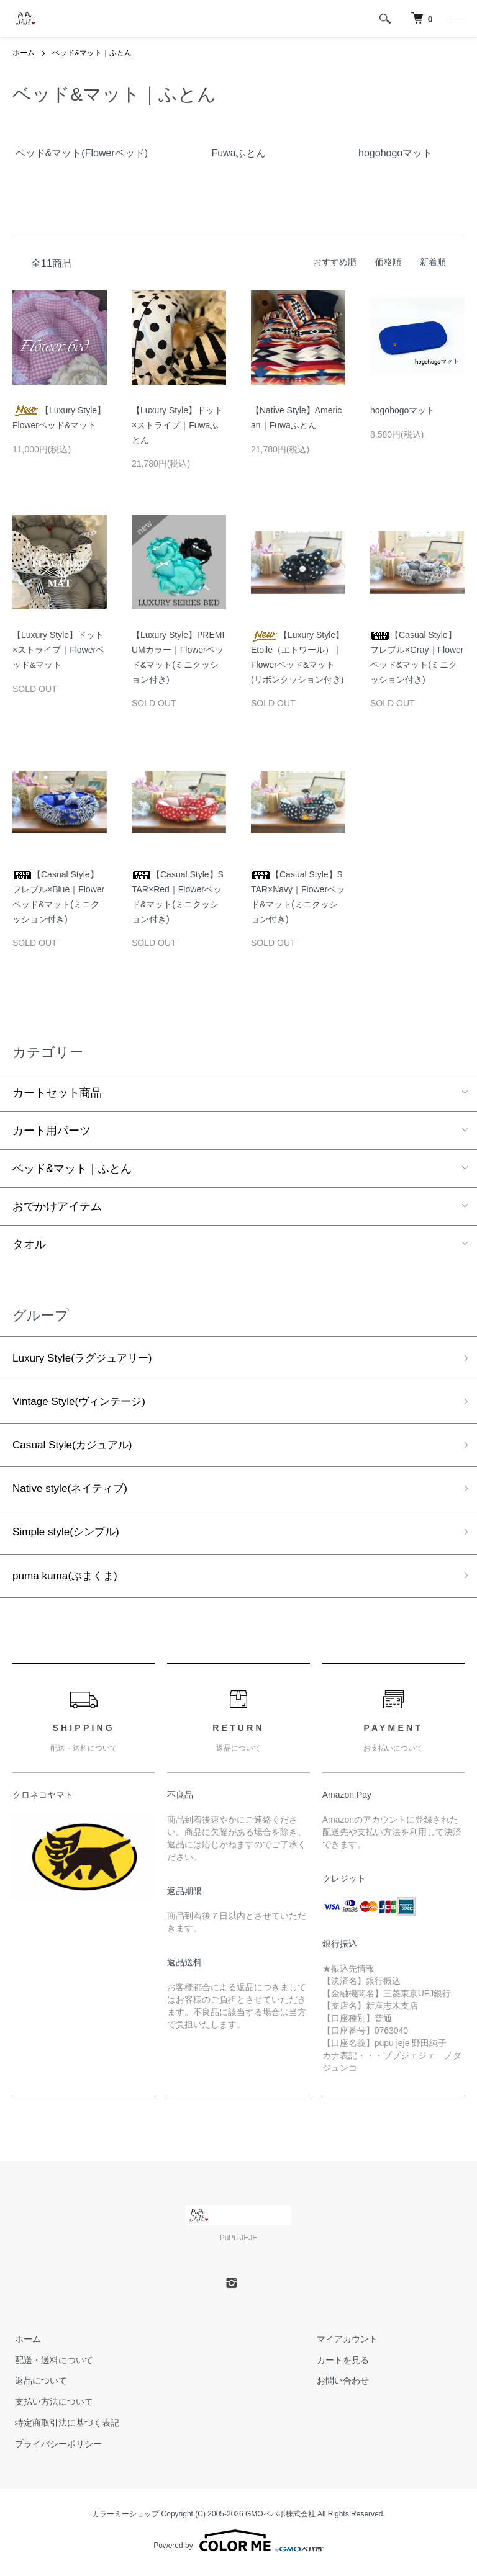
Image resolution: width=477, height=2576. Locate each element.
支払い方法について (51, 2407)
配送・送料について (51, 2365)
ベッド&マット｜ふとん (92, 52)
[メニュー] (458, 18)
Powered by (238, 2546)
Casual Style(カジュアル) (75, 1447)
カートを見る (340, 2365)
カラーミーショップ (125, 2519)
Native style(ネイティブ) (73, 1491)
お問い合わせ (340, 2386)
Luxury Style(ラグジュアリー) (86, 1358)
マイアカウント (344, 2344)
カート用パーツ (51, 1130)
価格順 (388, 262)
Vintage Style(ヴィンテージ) (82, 1402)
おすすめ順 (335, 262)
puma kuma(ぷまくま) (67, 1580)
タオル (29, 1243)
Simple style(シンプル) (68, 1536)
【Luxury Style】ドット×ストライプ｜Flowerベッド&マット (58, 650)
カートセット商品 (57, 1092)
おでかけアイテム (57, 1206)
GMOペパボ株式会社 (280, 2519)
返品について (38, 2386)
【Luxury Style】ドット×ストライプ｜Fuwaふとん (177, 425)
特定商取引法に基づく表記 (64, 2428)
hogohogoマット (402, 410)
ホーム (23, 52)
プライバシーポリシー (55, 2449)
